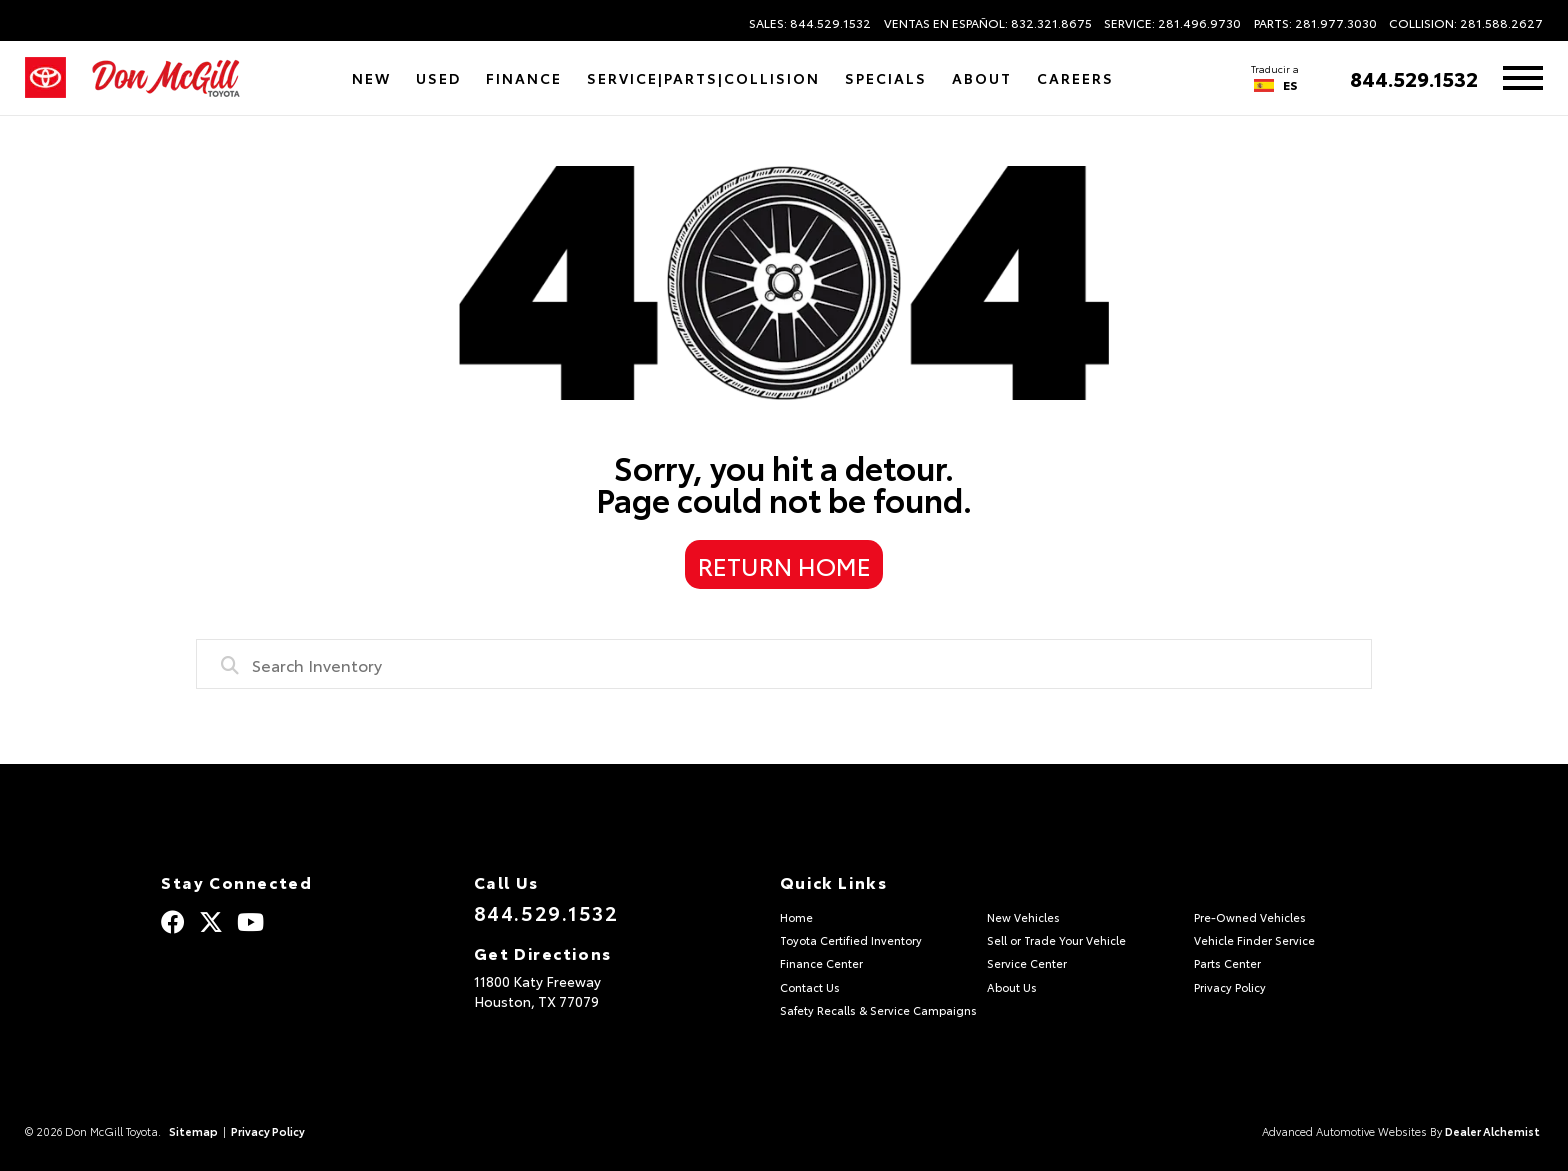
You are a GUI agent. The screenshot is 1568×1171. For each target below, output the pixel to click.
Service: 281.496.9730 (1172, 23)
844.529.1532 (1414, 78)
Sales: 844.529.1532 (810, 23)
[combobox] (784, 664)
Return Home (784, 565)
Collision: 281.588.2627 (1466, 23)
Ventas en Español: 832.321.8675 (988, 23)
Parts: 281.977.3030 (1315, 23)
